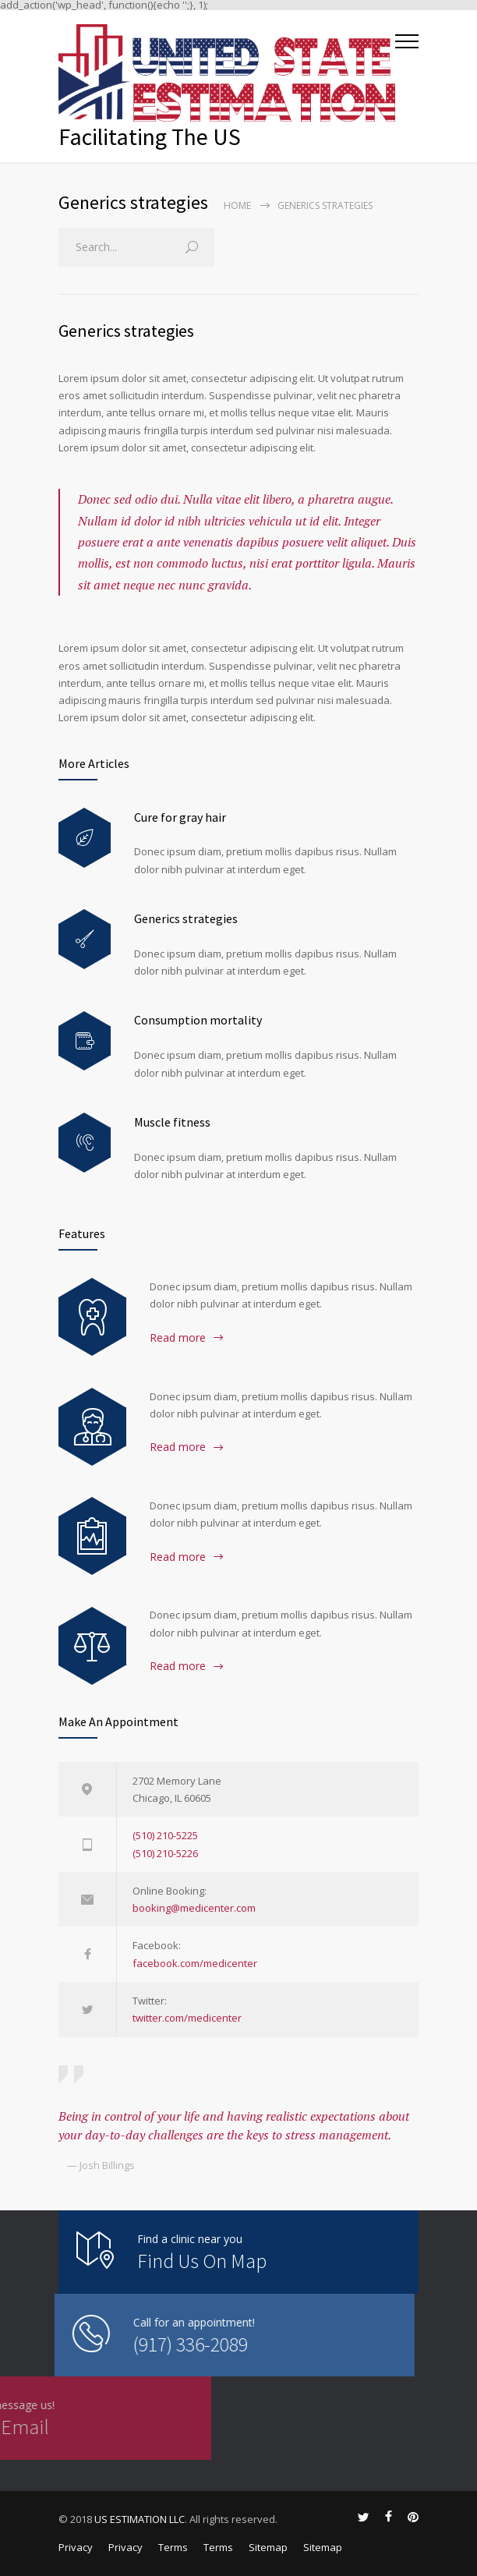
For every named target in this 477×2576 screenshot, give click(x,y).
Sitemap (268, 2547)
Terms (173, 2547)
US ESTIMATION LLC (139, 2519)
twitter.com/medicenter (187, 2018)
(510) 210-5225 (165, 1835)
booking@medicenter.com (194, 1908)
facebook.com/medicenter (194, 1963)
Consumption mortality (198, 1020)
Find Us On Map (202, 2260)
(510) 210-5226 (165, 1853)
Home (237, 205)
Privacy (75, 2547)
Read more (178, 1337)
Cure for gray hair (180, 817)
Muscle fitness (172, 1122)
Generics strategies (126, 330)
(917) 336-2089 (108, 2344)
